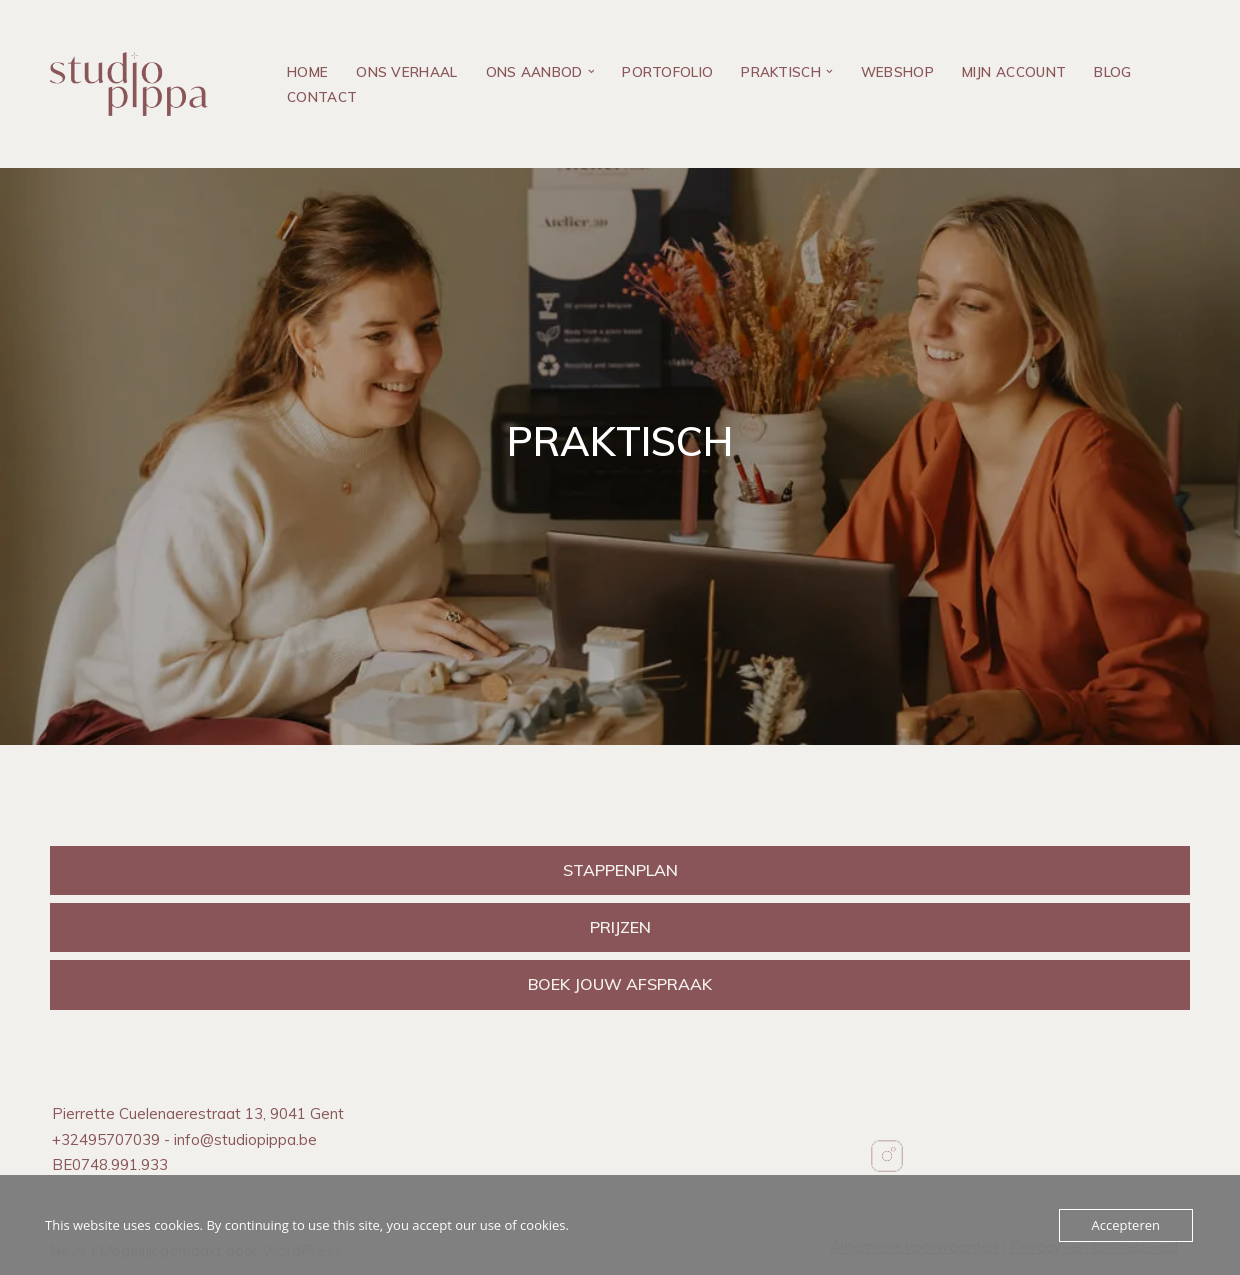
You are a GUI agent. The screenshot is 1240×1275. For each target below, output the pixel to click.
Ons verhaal (406, 71)
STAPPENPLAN (620, 870)
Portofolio (667, 71)
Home (307, 71)
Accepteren (1126, 1225)
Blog (1112, 71)
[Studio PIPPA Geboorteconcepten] (134, 84)
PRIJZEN (620, 927)
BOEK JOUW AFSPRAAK (620, 984)
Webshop (897, 71)
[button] (591, 71)
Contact (322, 96)
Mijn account (1014, 71)
